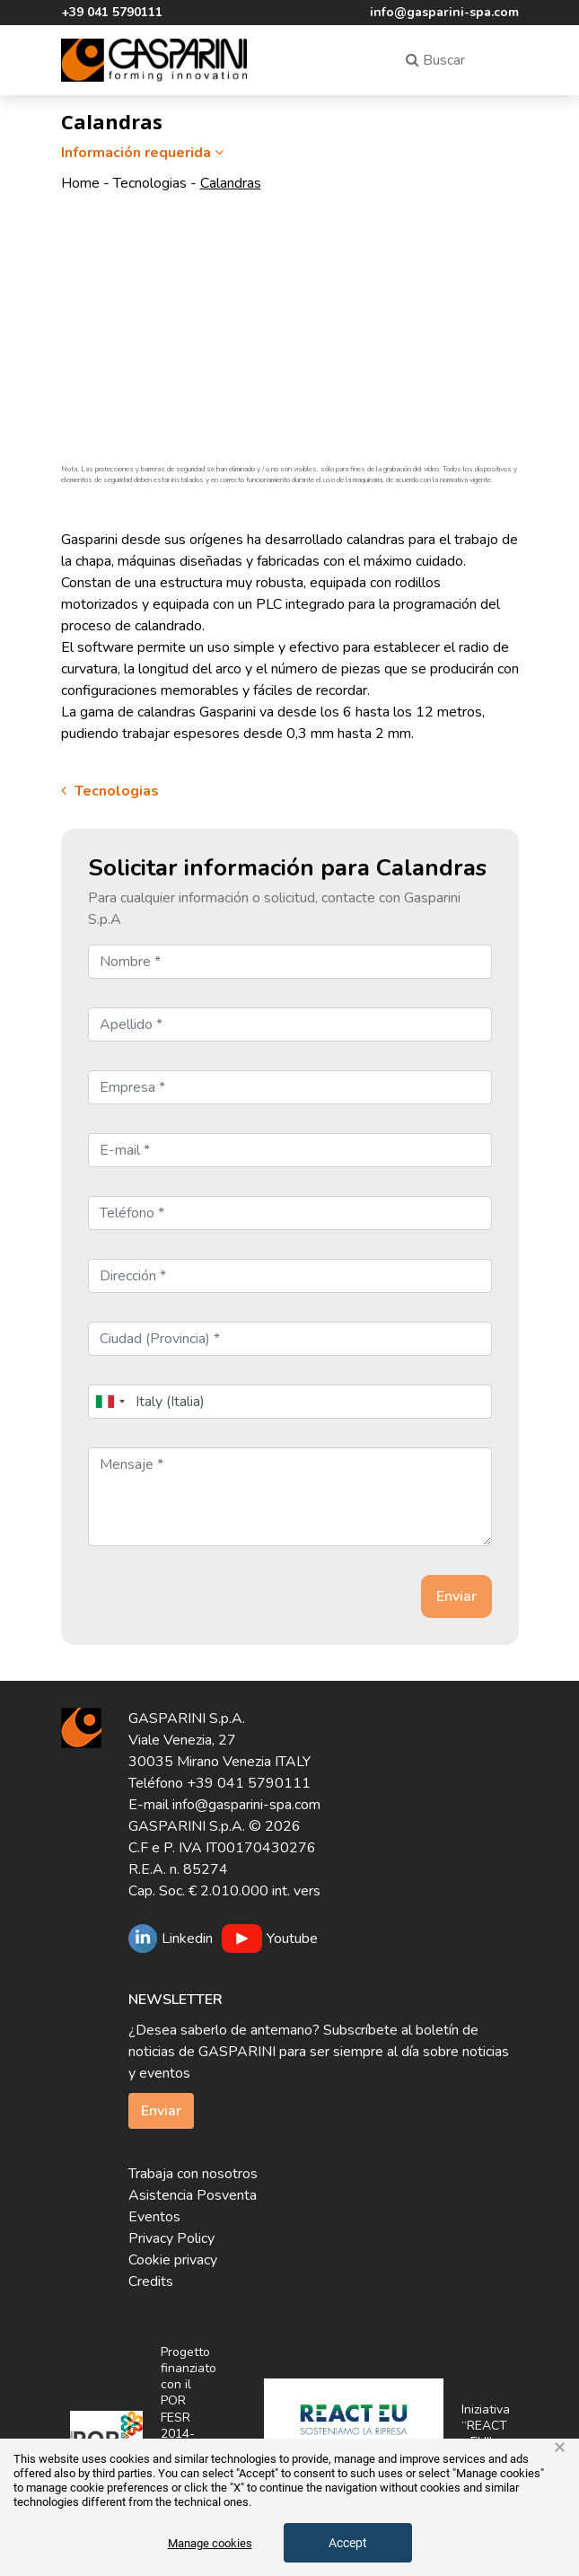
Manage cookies (210, 2543)
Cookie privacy (172, 2260)
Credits (150, 2281)
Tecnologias (150, 183)
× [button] (560, 2447)
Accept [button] (348, 2543)
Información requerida (144, 153)
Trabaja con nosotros (193, 2174)
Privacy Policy (171, 2238)
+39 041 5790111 (111, 12)
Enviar (161, 2111)
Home (80, 183)
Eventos (154, 2217)
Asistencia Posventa (192, 2195)
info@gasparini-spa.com (444, 12)
